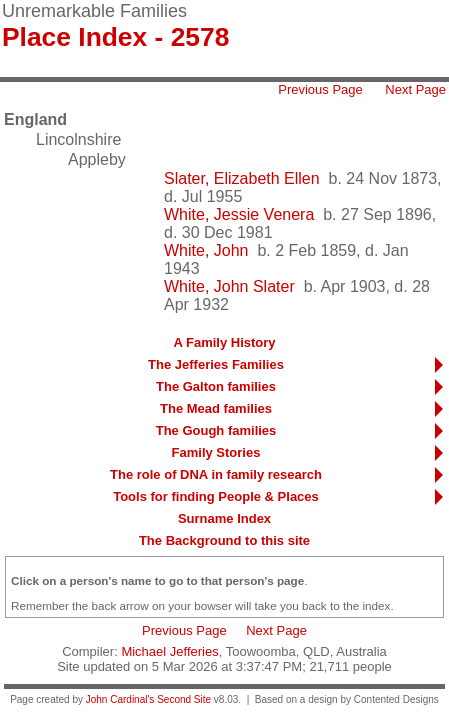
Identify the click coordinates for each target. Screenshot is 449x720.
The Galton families (216, 386)
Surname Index (224, 518)
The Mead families (216, 408)
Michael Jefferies (169, 651)
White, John (206, 250)
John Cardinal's (120, 699)
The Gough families (216, 430)
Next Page (415, 89)
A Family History (224, 342)
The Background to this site (224, 540)
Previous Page (320, 89)
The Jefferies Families (216, 364)
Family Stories (216, 452)
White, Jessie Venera (239, 214)
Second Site (184, 699)
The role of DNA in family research (216, 474)
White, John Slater (229, 286)
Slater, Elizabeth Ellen (242, 178)
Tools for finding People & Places (216, 496)
